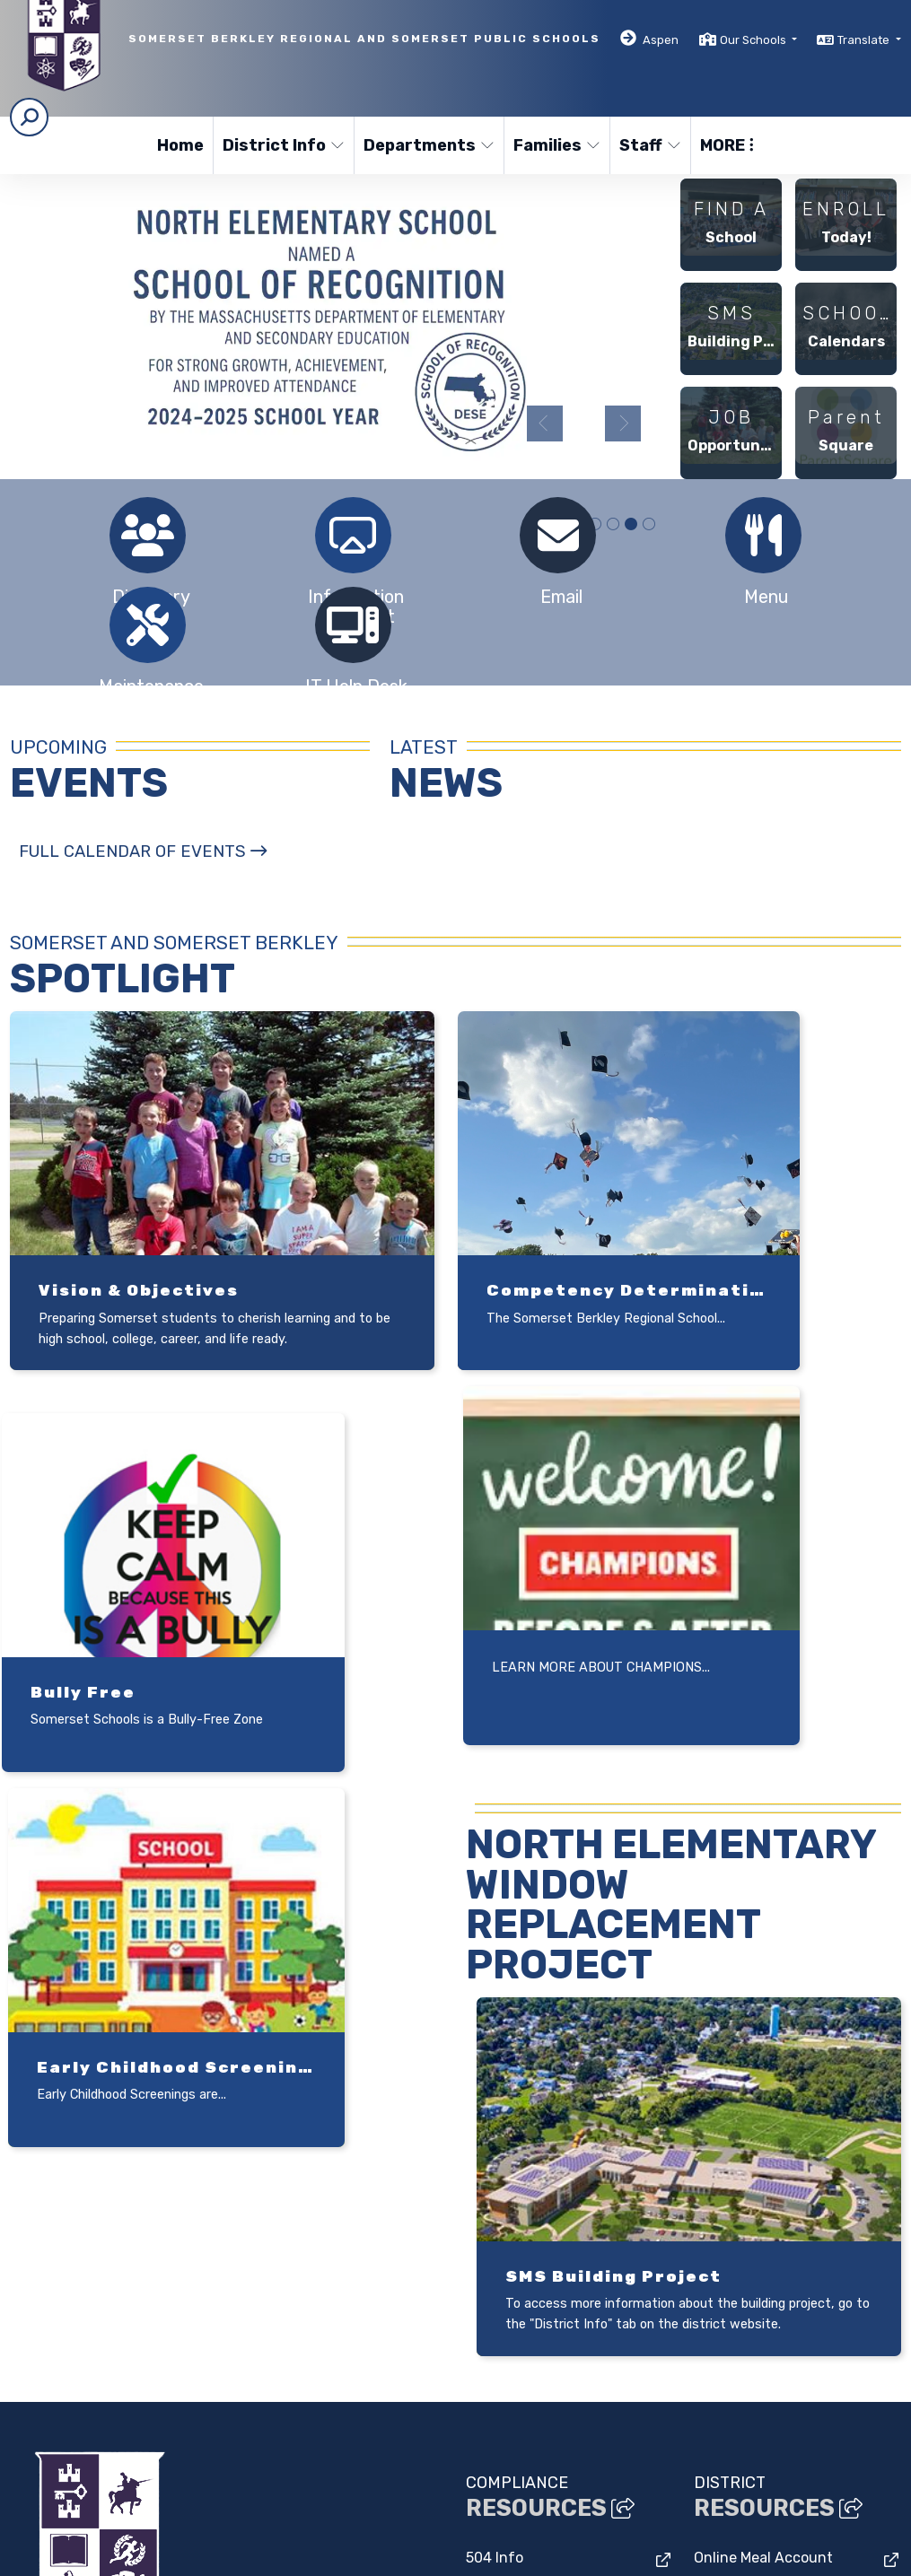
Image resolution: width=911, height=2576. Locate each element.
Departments (426, 145)
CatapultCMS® (199, 2552)
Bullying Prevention (533, 2243)
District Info (281, 145)
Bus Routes (732, 2279)
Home (180, 145)
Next (623, 423)
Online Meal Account (763, 2133)
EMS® (268, 2552)
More (727, 145)
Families (556, 145)
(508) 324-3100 (62, 2334)
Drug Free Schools (527, 2170)
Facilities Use (510, 2206)
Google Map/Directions (277, 2288)
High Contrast (731, 2516)
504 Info (494, 2133)
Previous (545, 423)
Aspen (661, 40)
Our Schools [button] (754, 40)
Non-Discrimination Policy (601, 2516)
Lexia (712, 2170)
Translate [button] (864, 40)
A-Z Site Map (816, 2516)
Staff (650, 145)
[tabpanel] (340, 317)
